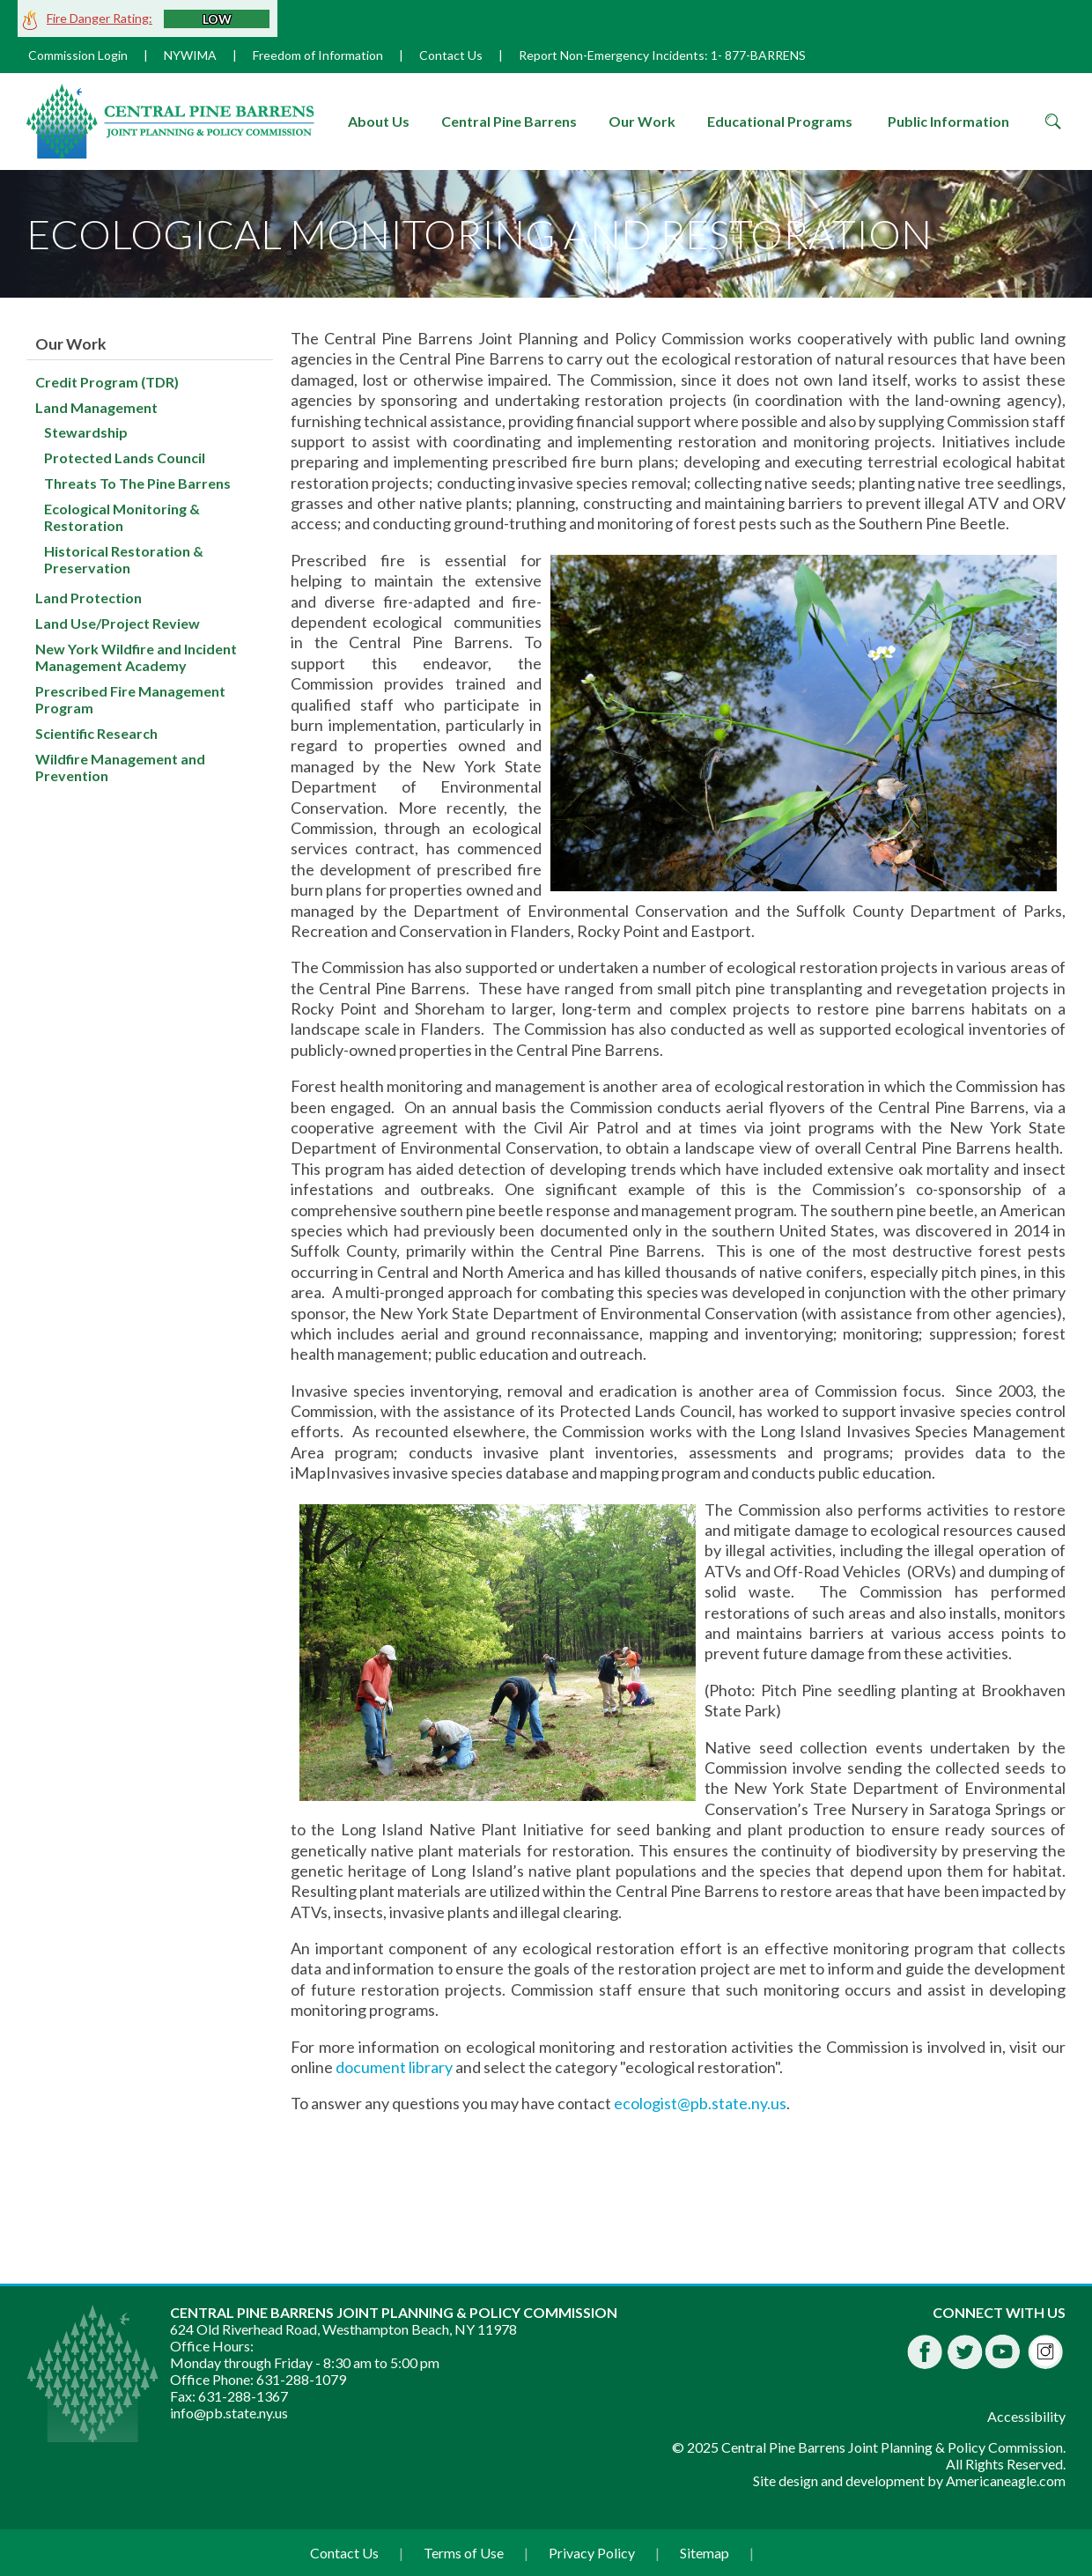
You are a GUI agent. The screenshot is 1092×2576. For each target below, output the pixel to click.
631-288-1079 (301, 2379)
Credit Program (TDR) (107, 381)
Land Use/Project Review (117, 623)
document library (394, 2067)
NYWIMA (190, 55)
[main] (678, 1276)
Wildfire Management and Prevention (120, 767)
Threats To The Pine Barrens (137, 483)
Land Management (96, 407)
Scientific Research (96, 733)
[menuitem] (379, 121)
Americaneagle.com (1006, 2480)
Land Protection (88, 597)
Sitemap (704, 2552)
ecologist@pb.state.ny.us (700, 2103)
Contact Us (451, 55)
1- (716, 55)
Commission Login (78, 55)
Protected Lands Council (124, 457)
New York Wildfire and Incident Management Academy (136, 657)
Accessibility (1026, 2416)
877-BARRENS (765, 55)
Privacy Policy (592, 2552)
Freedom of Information (318, 55)
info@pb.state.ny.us (229, 2412)
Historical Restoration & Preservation (123, 559)
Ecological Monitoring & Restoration (122, 517)
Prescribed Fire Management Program (130, 699)
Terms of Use (464, 2552)
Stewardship (86, 432)
